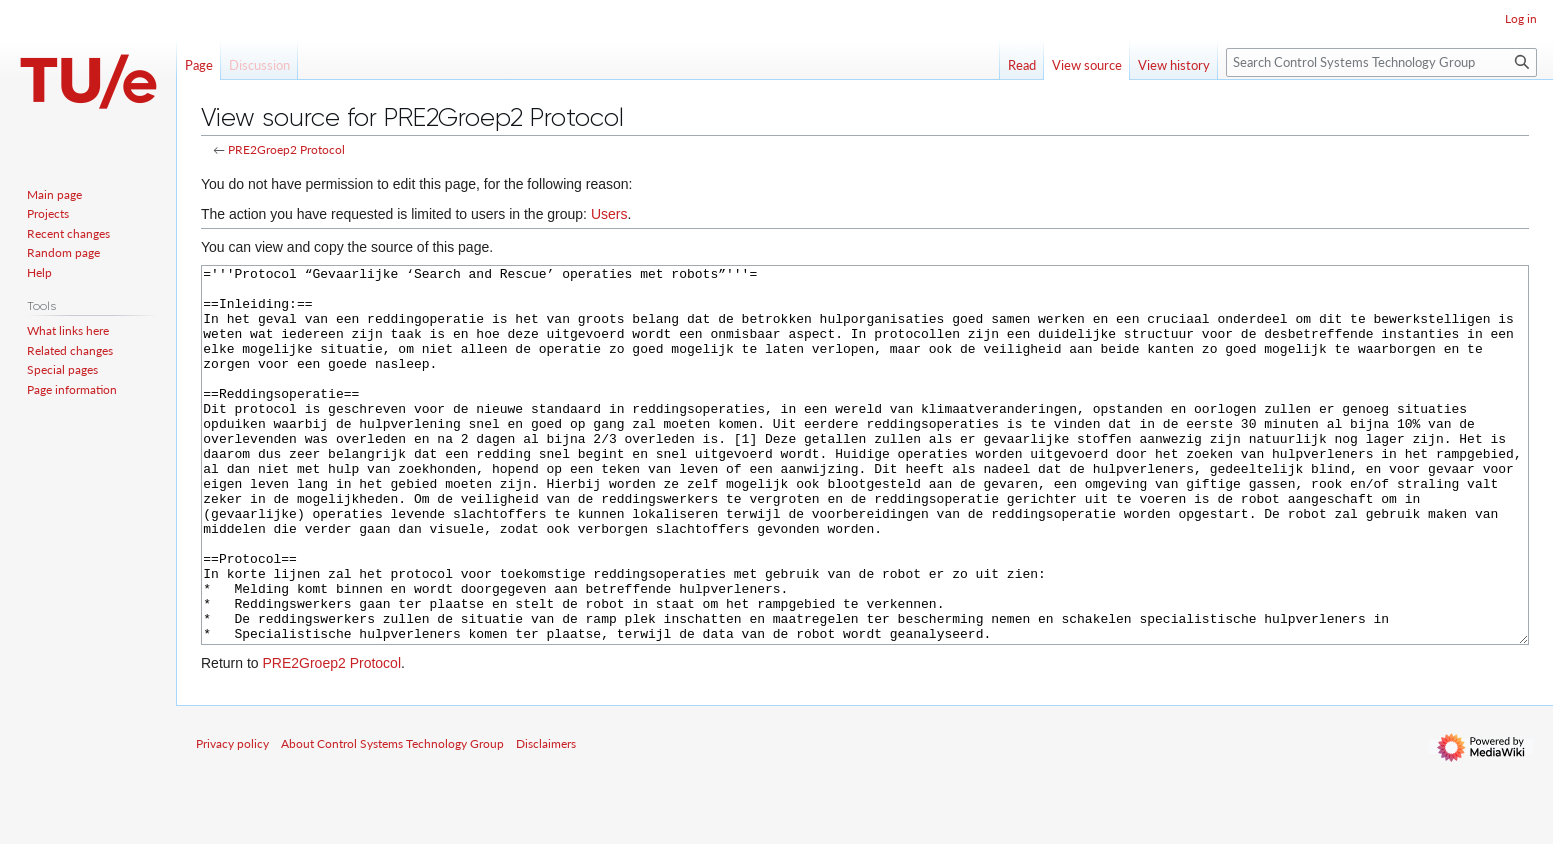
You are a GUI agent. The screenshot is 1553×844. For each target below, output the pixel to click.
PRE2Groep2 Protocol (286, 149)
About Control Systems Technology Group (392, 818)
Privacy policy (232, 818)
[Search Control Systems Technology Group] (1381, 62)
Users (609, 214)
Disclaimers (546, 818)
